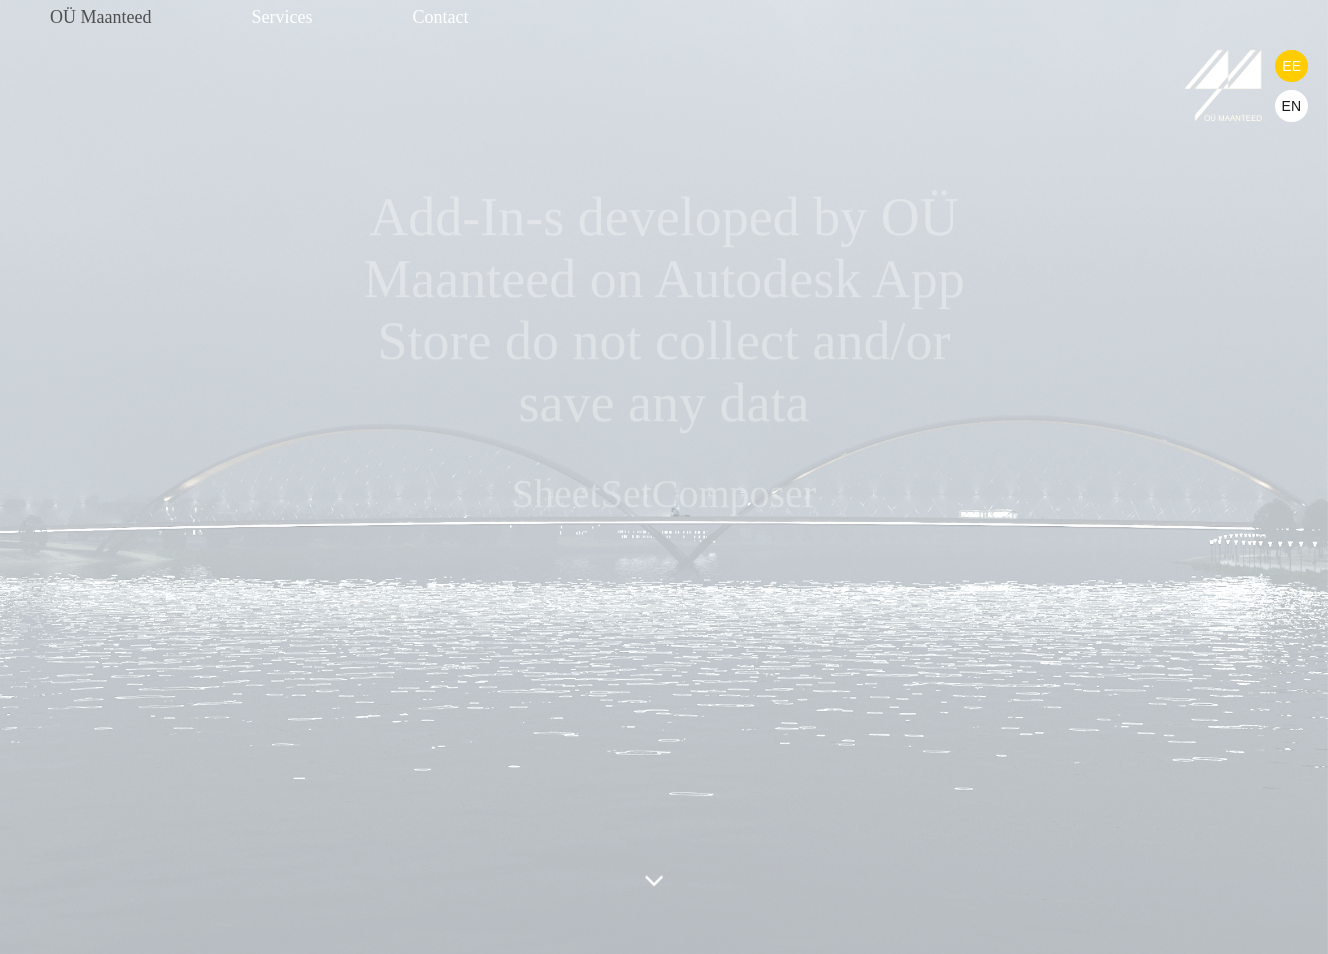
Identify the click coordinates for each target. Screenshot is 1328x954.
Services (281, 17)
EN (1291, 106)
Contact (440, 17)
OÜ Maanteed (100, 17)
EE (1291, 66)
